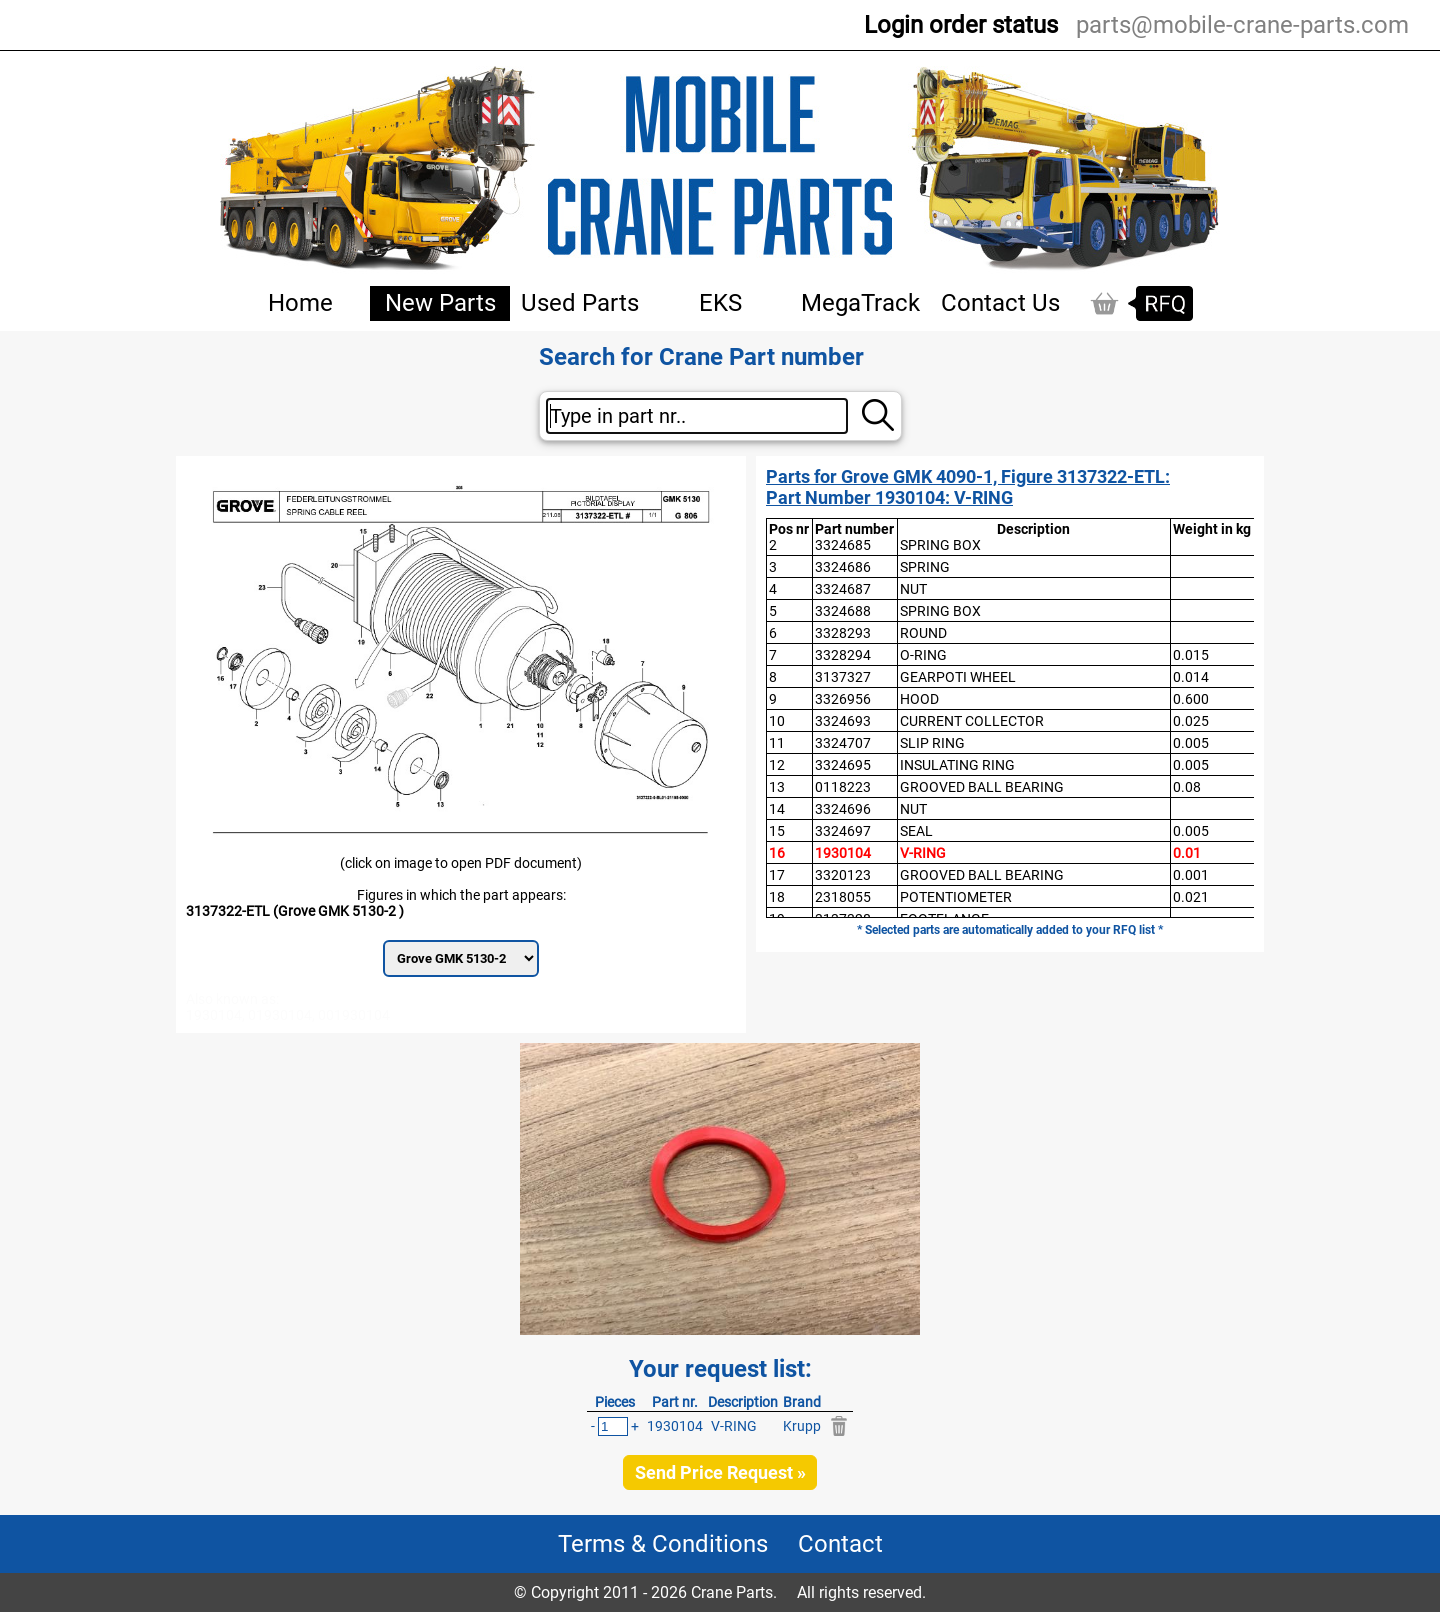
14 (777, 809)
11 (777, 743)
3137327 (843, 677)
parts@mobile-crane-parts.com (1242, 25)
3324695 (843, 765)
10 (777, 721)
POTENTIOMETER (956, 897)
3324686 (843, 567)
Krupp (802, 1426)
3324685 (843, 545)
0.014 (1191, 677)
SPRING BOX (940, 545)
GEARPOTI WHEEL (958, 677)
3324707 (843, 743)
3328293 (843, 633)
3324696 (843, 809)
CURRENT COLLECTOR (972, 721)
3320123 (843, 875)
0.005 (1191, 743)
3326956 (843, 699)
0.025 (1191, 721)
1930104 (843, 853)
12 (777, 765)
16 (777, 853)
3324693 (843, 721)
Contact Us (1000, 303)
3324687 (843, 589)
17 (777, 875)
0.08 (1187, 787)
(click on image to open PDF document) (461, 863)
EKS (720, 303)
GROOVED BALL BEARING (982, 787)
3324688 (843, 611)
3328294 (843, 655)
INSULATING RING (957, 765)
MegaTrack (860, 303)
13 (777, 787)
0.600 (1191, 699)
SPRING (925, 567)
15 (777, 831)
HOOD (919, 699)
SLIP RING (932, 743)
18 (777, 897)
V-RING (923, 853)
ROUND (923, 633)
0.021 (1191, 897)
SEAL (916, 831)
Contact (840, 1544)
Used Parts (580, 303)
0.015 (1191, 655)
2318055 (843, 897)
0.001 (1191, 875)
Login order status (961, 25)
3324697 (843, 831)
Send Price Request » (720, 1472)
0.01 (1187, 853)
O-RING (923, 655)
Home (300, 303)
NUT (913, 589)
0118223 (843, 787)
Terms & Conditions (663, 1544)
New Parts (440, 303)
